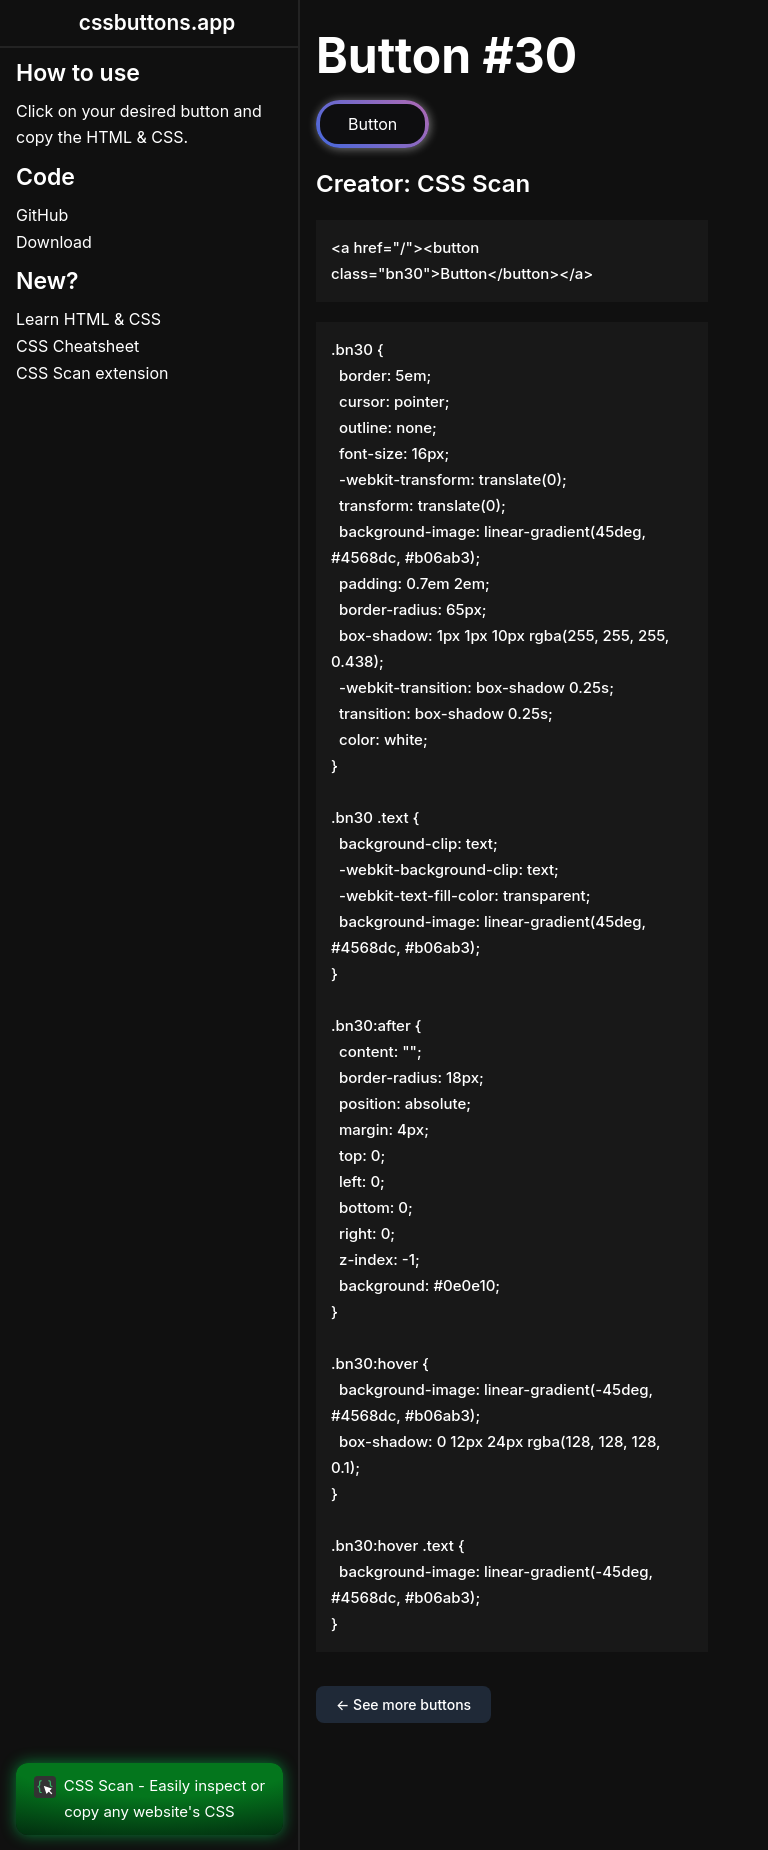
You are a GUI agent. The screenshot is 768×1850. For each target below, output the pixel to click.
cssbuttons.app (157, 22)
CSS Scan (473, 183)
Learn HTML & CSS (88, 319)
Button (372, 124)
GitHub (42, 215)
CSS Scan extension (92, 373)
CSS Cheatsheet (77, 346)
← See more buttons (403, 1704)
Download (54, 242)
